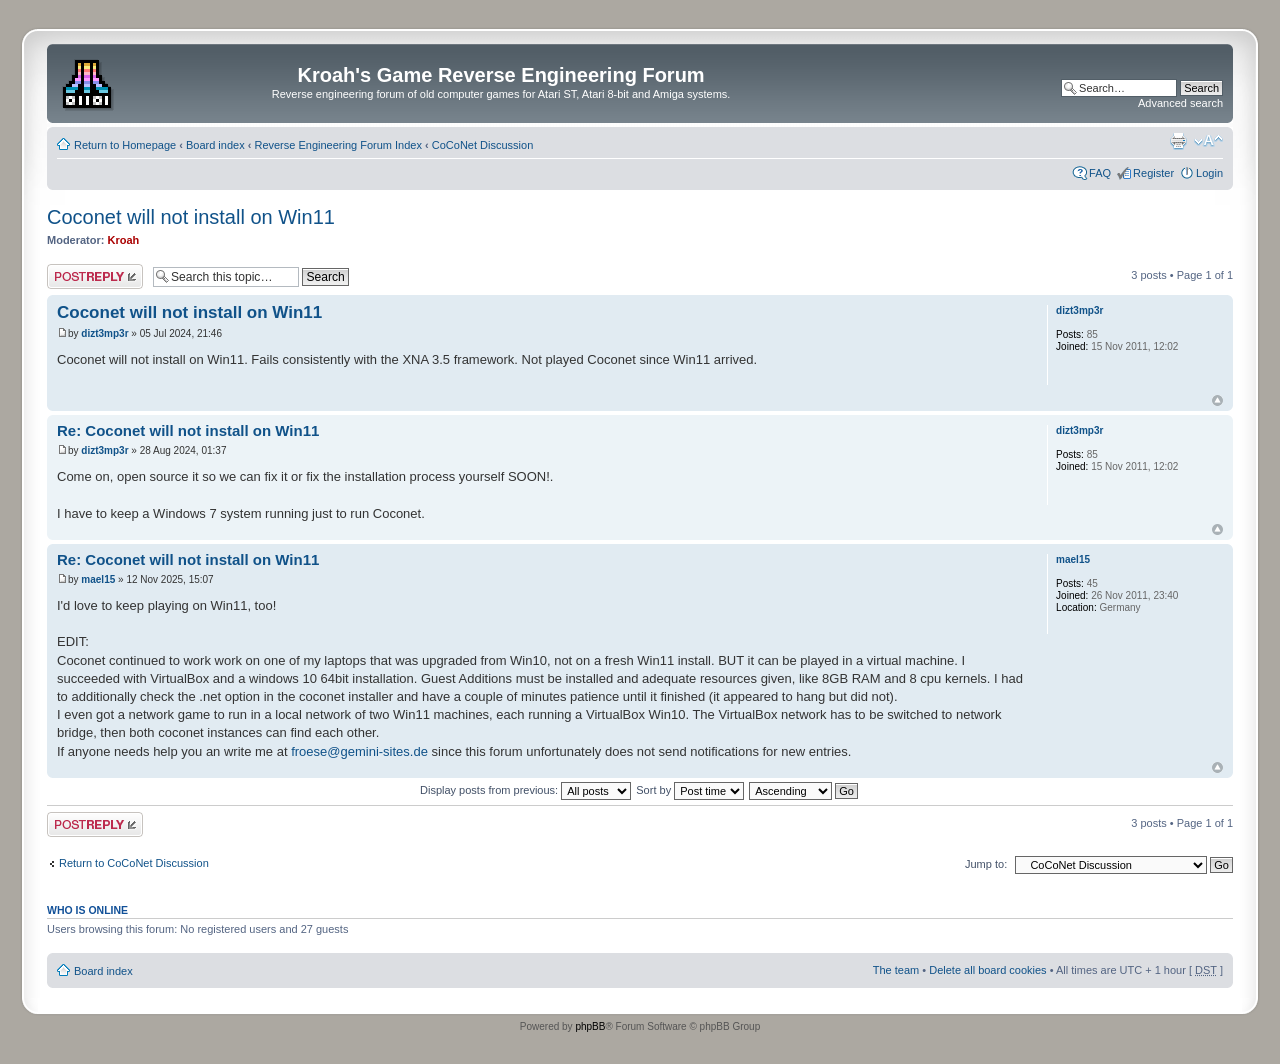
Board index (215, 145)
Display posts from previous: (525, 790)
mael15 (98, 579)
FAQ (1100, 173)
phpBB (590, 1026)
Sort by (690, 790)
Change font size (1208, 141)
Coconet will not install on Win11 (191, 217)
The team (896, 970)
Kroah (124, 240)
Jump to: (986, 864)
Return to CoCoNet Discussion (134, 863)
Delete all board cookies (987, 970)
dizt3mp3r (104, 333)
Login (1209, 173)
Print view (1178, 141)
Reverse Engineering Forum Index (338, 145)
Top (1217, 400)
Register (1153, 173)
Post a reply (95, 276)
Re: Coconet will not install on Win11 (188, 430)
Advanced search (1180, 103)
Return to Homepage (125, 145)
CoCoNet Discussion (482, 145)
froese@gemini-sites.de (359, 751)
